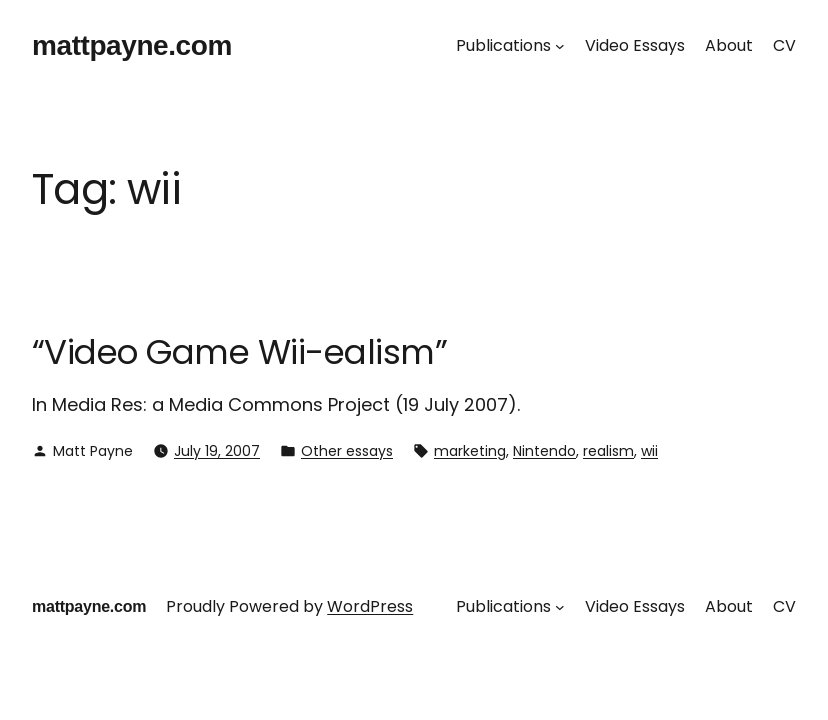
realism (608, 451)
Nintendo (544, 451)
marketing (470, 451)
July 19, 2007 (217, 451)
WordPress (370, 606)
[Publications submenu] (560, 46)
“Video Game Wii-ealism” (239, 352)
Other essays (347, 451)
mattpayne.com (132, 45)
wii (649, 451)
